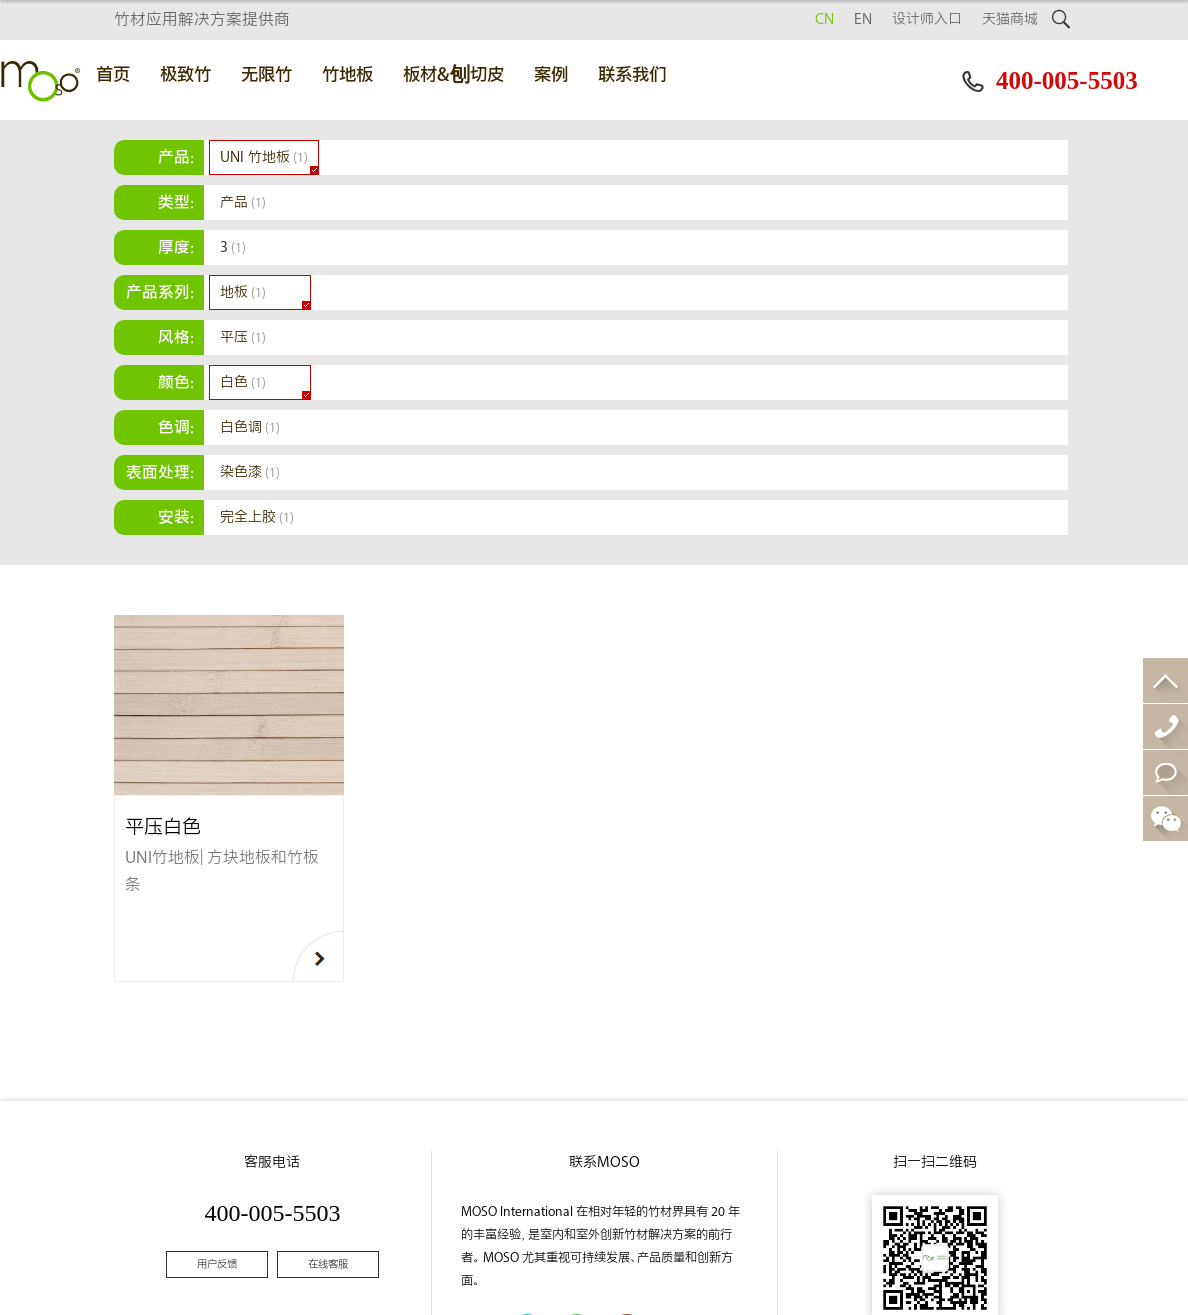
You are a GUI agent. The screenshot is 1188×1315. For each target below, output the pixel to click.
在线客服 (328, 1264)
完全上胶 (257, 517)
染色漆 (250, 472)
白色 (243, 382)
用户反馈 (217, 1264)
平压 (243, 337)
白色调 (250, 427)
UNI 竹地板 (264, 157)
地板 (243, 292)
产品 (243, 202)
